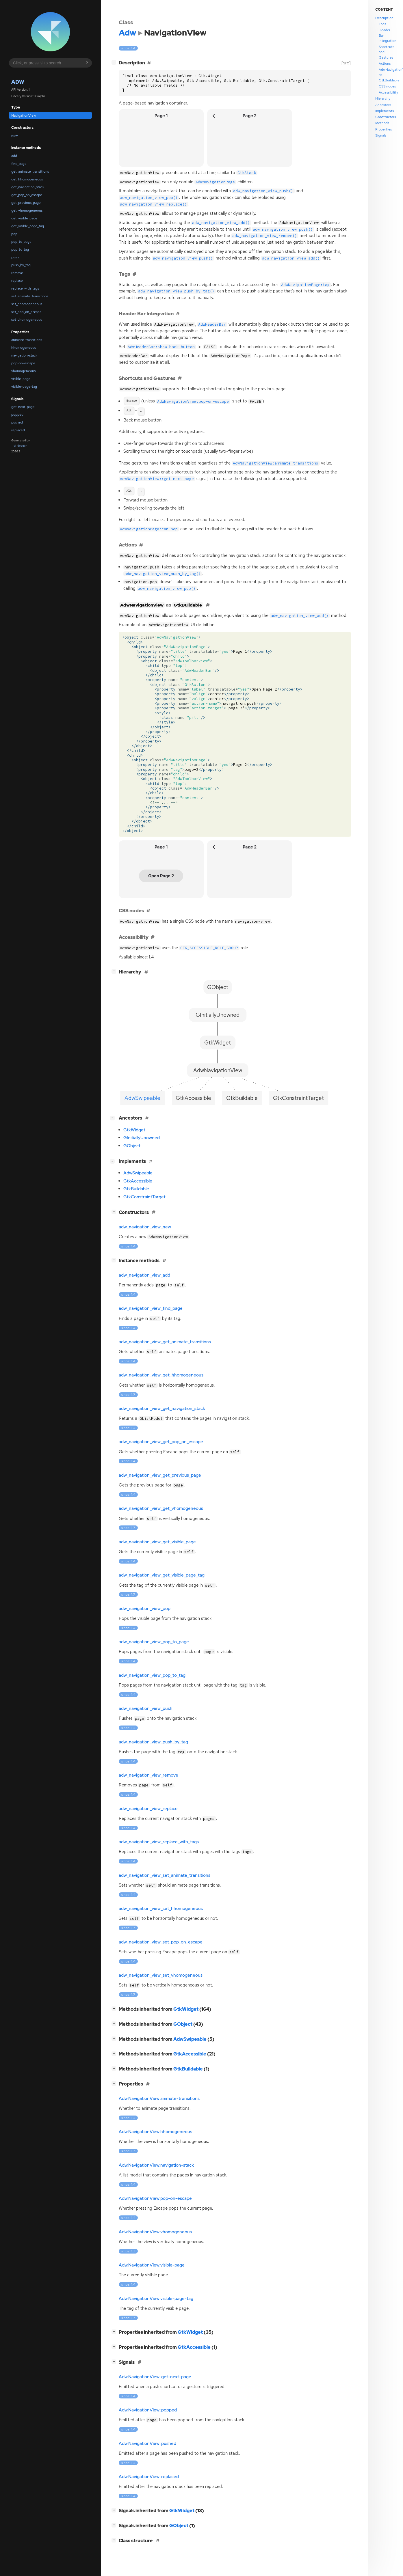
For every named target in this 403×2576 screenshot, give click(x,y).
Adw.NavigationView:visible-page (152, 2265)
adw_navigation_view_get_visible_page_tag (162, 1575)
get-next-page (23, 406)
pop (14, 234)
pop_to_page (21, 241)
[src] (346, 63)
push (15, 257)
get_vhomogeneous (26, 210)
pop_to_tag (20, 249)
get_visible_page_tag (27, 226)
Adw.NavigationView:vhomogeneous (155, 2232)
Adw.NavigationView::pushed (147, 2443)
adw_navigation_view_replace (148, 1809)
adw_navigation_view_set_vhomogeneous (161, 1975)
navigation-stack (24, 355)
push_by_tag (21, 265)
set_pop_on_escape (26, 311)
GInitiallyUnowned (141, 1138)
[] (115, 62)
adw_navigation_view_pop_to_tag (152, 1675)
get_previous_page (26, 202)
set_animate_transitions (29, 296)
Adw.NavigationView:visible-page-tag (156, 2298)
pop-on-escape (23, 363)
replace (17, 280)
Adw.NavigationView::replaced (149, 2477)
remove (17, 273)
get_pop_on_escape (26, 195)
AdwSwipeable (138, 1173)
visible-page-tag (24, 386)
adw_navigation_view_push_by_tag (153, 1742)
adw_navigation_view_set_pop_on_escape (161, 1942)
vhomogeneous (23, 371)
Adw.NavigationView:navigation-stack (156, 2165)
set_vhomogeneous (26, 319)
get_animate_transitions (30, 171)
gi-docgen (20, 445)
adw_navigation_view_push (145, 1708)
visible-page (20, 378)
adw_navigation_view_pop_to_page (154, 1642)
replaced (18, 430)
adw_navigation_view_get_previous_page (160, 1475)
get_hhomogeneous (27, 179)
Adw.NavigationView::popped (148, 2410)
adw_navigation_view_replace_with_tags (159, 1842)
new (14, 135)
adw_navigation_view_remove (148, 1775)
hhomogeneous (23, 347)
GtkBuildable (136, 1189)
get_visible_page (24, 218)
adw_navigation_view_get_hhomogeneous (161, 1375)
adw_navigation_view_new (145, 1227)
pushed (17, 422)
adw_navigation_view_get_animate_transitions (165, 1342)
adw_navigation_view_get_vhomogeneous (161, 1508)
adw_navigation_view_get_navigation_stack (162, 1408)
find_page (19, 163)
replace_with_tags (25, 288)
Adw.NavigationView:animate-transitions (159, 2098)
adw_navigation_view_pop (144, 1608)
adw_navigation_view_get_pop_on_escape (161, 1442)
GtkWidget (134, 1130)
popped (17, 414)
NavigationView (23, 115)
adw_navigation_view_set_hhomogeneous (161, 1908)
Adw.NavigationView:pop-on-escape (155, 2198)
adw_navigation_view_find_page (151, 1308)
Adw (17, 81)
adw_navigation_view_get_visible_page (157, 1542)
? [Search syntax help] (87, 63)
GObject (131, 1146)
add (14, 156)
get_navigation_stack (27, 187)
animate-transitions (26, 339)
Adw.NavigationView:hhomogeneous (155, 2132)
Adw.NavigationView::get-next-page (155, 2377)
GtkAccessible (137, 1181)
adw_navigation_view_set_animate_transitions (164, 1875)
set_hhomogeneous (26, 304)
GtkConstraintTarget (144, 1197)
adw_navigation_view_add (144, 1275)
